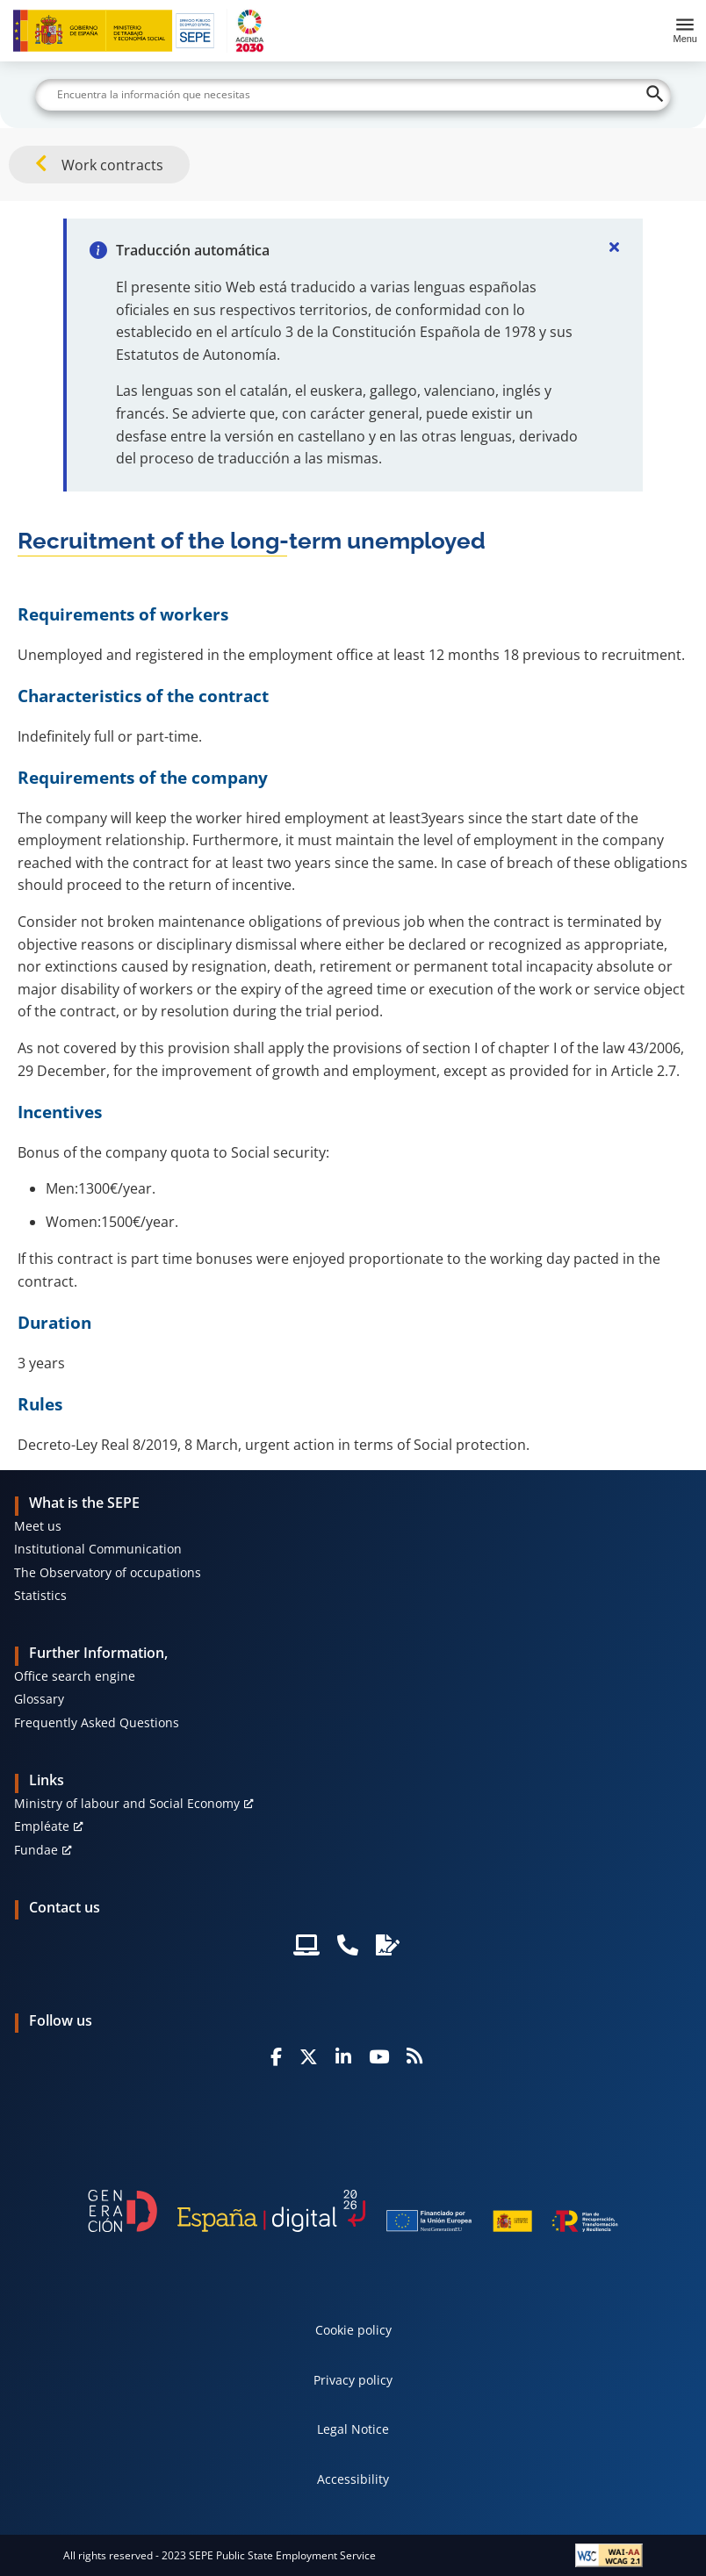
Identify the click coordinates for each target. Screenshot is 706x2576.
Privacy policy (353, 2379)
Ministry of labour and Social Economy (127, 1803)
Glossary (39, 1698)
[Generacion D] (352, 2211)
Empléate (41, 1826)
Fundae (36, 1849)
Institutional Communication (98, 1548)
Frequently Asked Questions (96, 1722)
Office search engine (74, 1676)
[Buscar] (353, 95)
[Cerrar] (615, 247)
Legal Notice (353, 2429)
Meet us (37, 1526)
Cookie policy (353, 2329)
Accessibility (353, 2479)
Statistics (40, 1595)
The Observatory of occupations (107, 1572)
